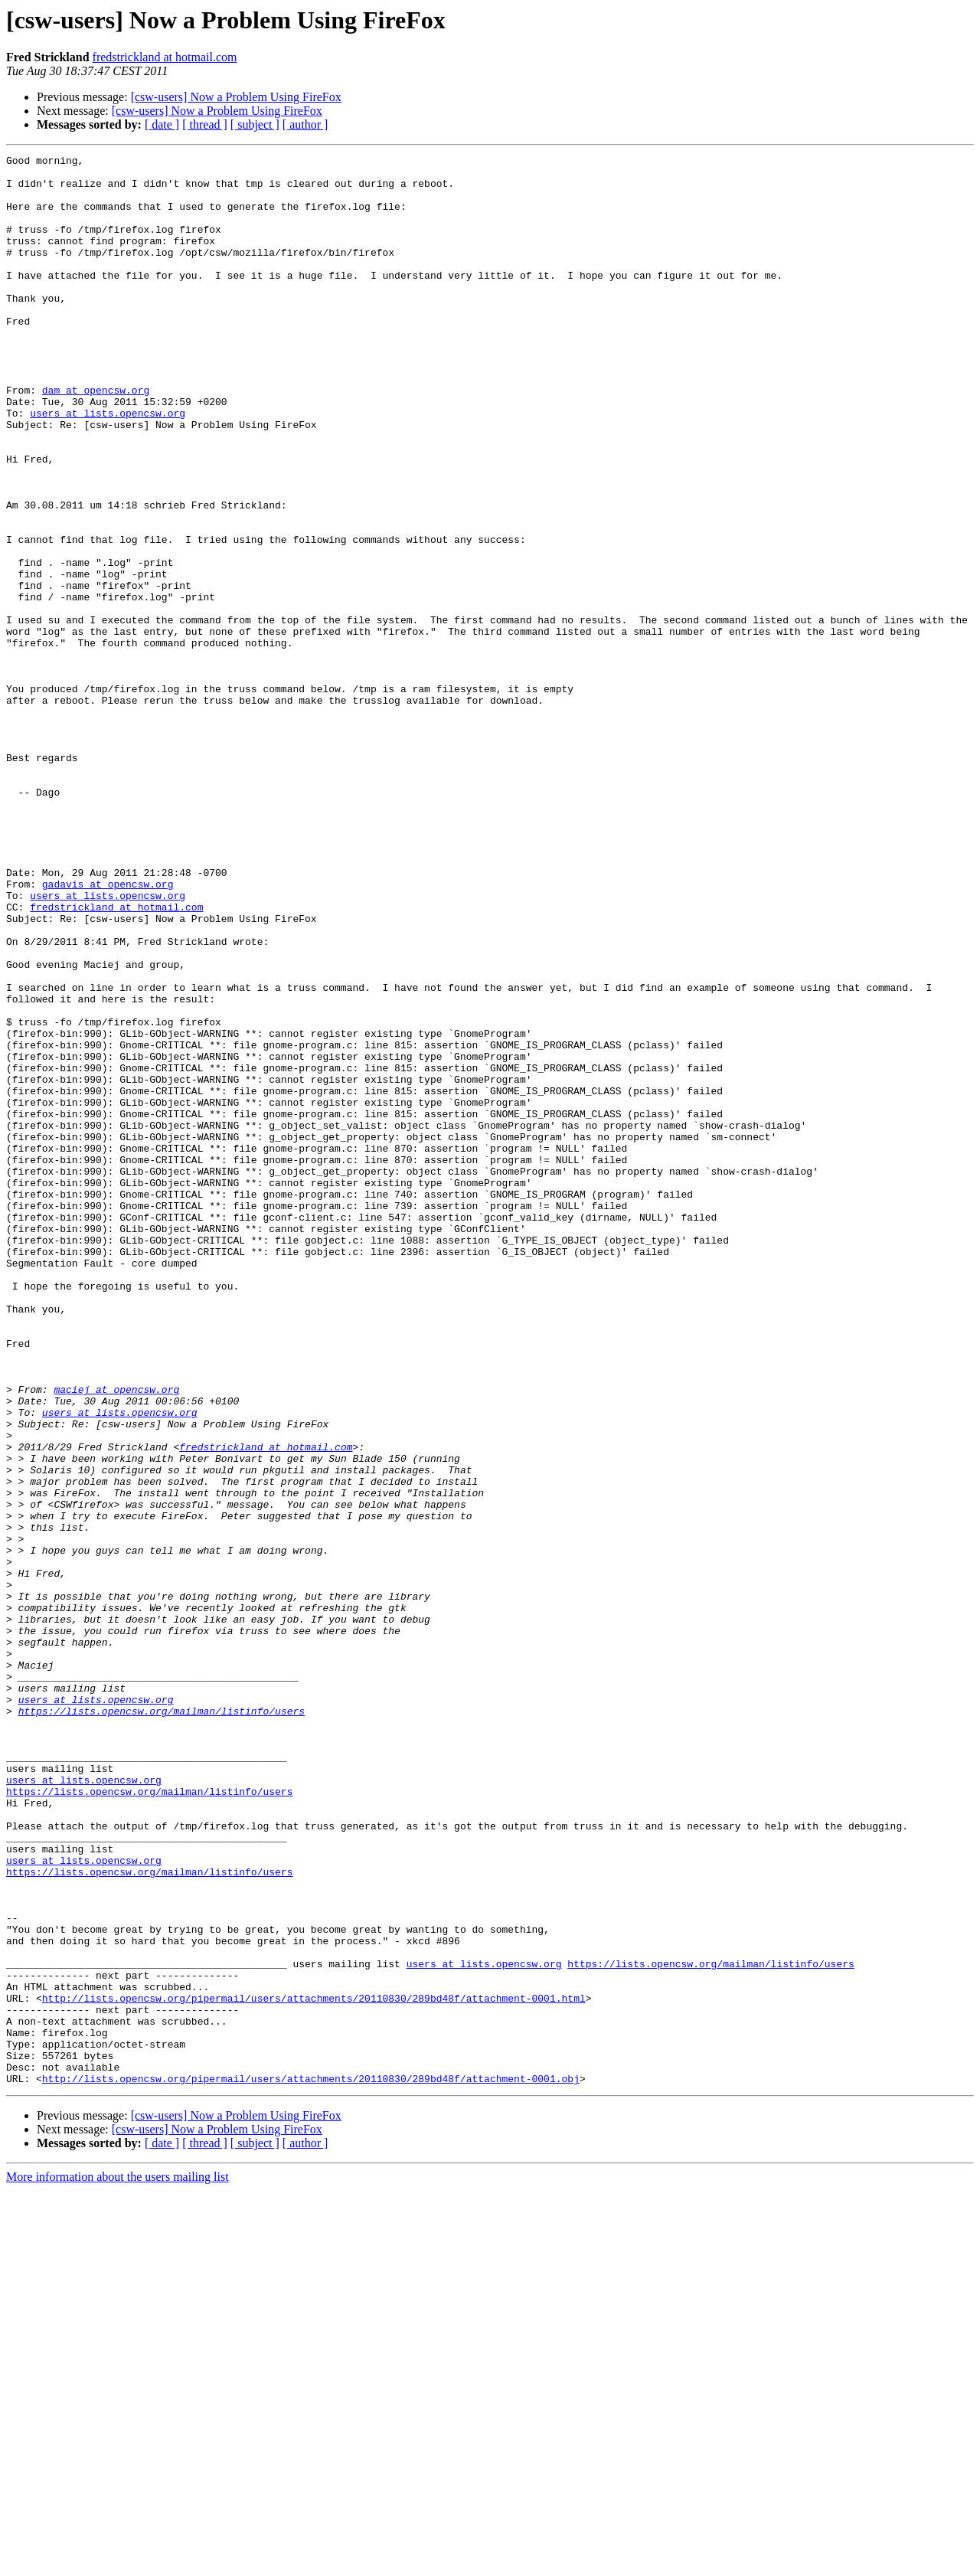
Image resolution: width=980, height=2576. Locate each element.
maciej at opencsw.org (116, 1637)
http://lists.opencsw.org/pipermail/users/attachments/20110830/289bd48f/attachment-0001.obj (311, 2464)
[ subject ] (254, 124)
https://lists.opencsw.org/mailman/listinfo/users (161, 2023)
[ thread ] (204, 124)
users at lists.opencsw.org (107, 465)
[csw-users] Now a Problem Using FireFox (236, 96)
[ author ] (305, 124)
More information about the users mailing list (117, 2562)
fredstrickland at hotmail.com (165, 57)
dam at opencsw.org (95, 438)
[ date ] (162, 124)
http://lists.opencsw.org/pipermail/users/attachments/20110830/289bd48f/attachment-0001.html (314, 2368)
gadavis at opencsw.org (108, 1031)
